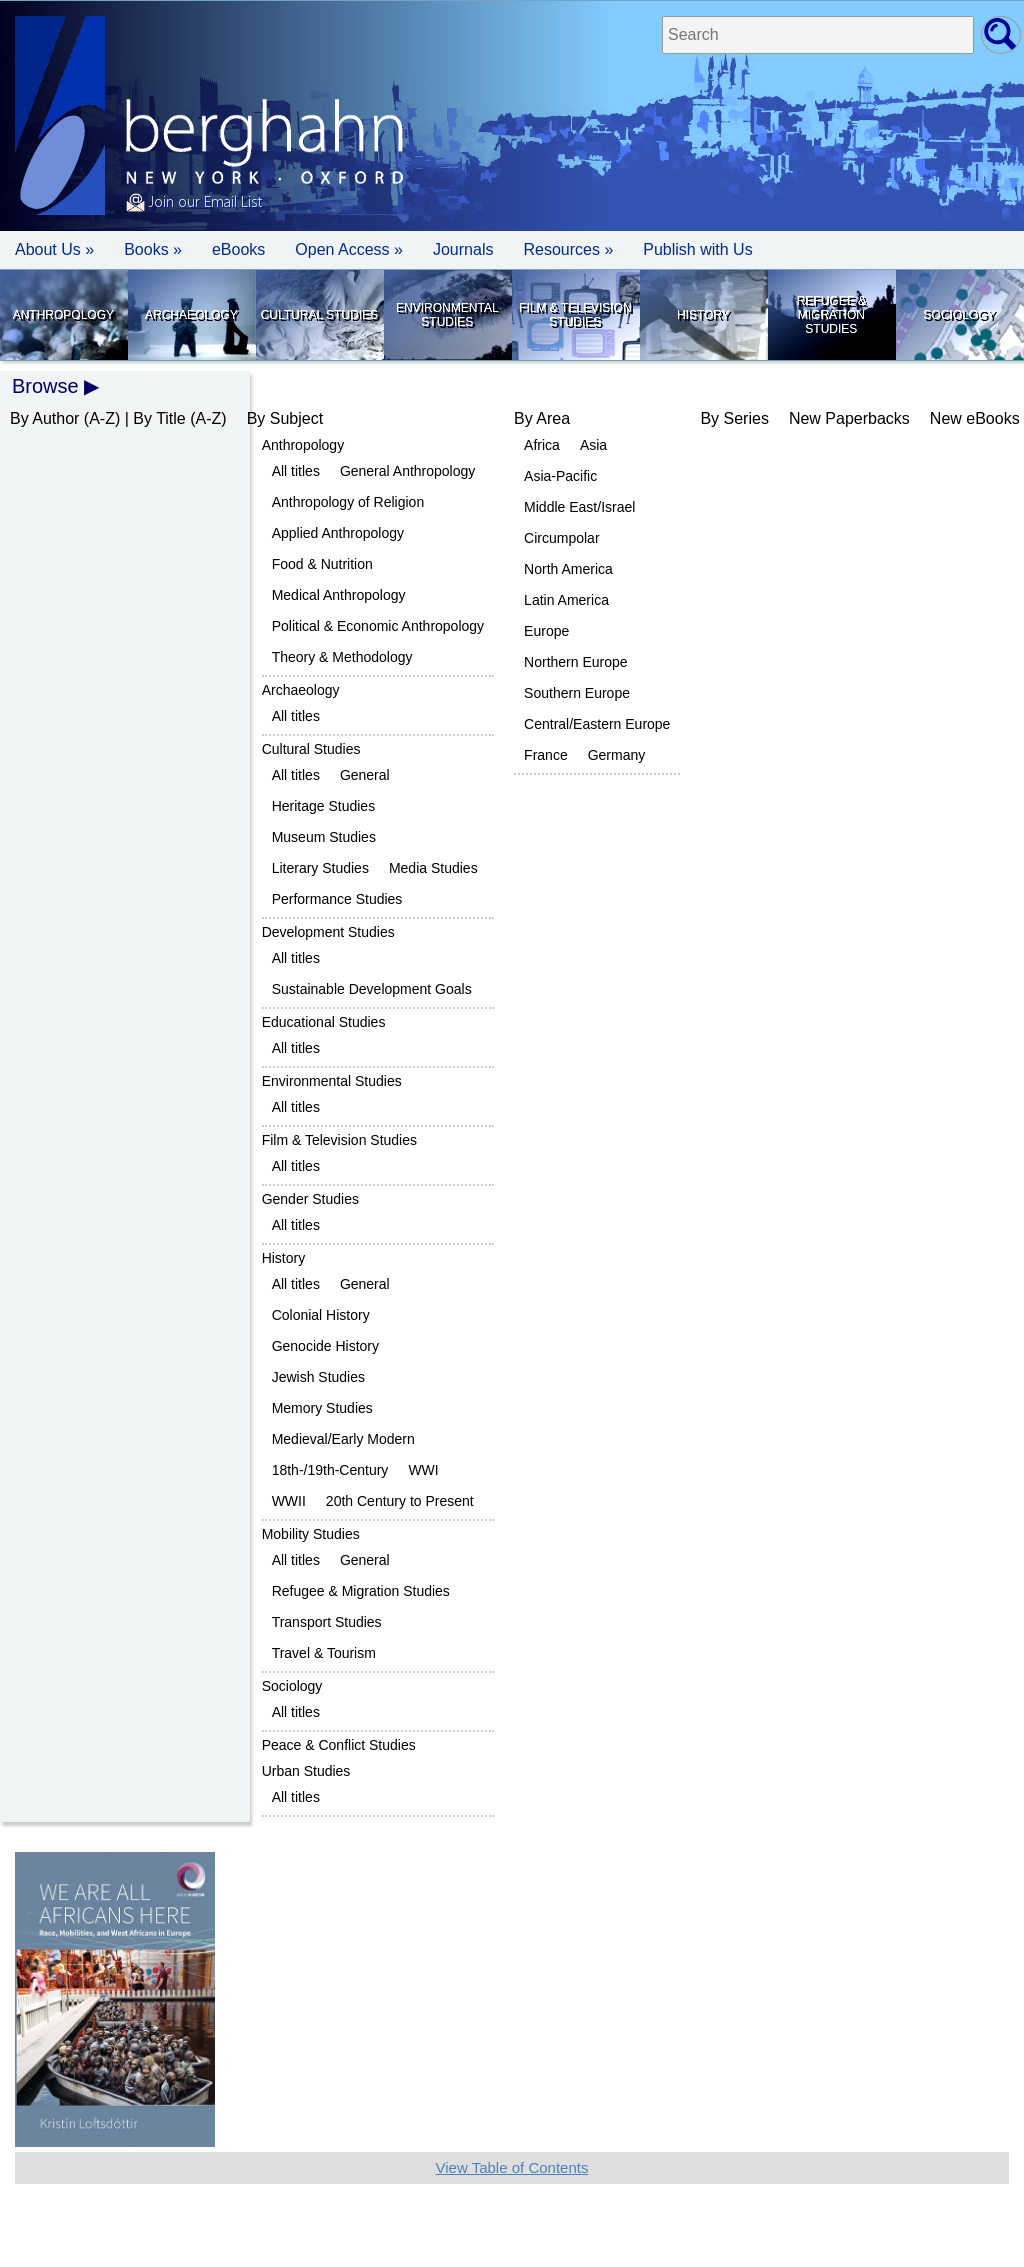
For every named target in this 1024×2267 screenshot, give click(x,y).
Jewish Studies (318, 1377)
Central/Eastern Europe (597, 724)
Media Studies (433, 868)
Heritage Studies (324, 806)
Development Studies (328, 932)
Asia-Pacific (560, 476)
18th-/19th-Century (330, 1470)
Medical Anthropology (339, 595)
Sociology (959, 315)
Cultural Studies (319, 315)
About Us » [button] (54, 249)
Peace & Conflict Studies (339, 1745)
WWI (423, 1470)
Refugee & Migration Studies (831, 315)
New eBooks (975, 418)
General (365, 775)
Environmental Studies (447, 315)
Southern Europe (577, 693)
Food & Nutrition (322, 564)
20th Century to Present (400, 1501)
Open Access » (349, 249)
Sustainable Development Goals (372, 989)
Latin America (566, 600)
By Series (734, 418)
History (703, 315)
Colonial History (321, 1315)
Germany (617, 755)
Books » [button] (153, 249)
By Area (542, 418)
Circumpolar (561, 538)
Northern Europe (576, 662)
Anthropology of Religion (348, 502)
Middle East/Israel (579, 507)
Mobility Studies (311, 1534)
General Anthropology (407, 471)
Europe (546, 631)
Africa (542, 445)
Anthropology (63, 315)
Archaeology (191, 315)
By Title (159, 418)
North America (568, 569)
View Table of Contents (512, 2167)
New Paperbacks (849, 418)
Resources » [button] (568, 249)
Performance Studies (337, 899)
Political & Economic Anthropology (378, 626)
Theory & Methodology (342, 657)
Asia (593, 445)
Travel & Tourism (324, 1653)
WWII (289, 1501)
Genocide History (325, 1346)
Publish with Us (697, 249)
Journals (463, 249)
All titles (296, 471)
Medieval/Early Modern (343, 1439)
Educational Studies (324, 1022)
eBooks (238, 249)
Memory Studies (322, 1408)
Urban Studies (306, 1771)
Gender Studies (310, 1199)
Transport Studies (327, 1622)
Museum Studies (324, 837)
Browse (45, 386)
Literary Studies (320, 868)
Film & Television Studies (575, 315)
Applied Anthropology (338, 533)
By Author (44, 418)
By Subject (285, 418)
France (546, 755)
